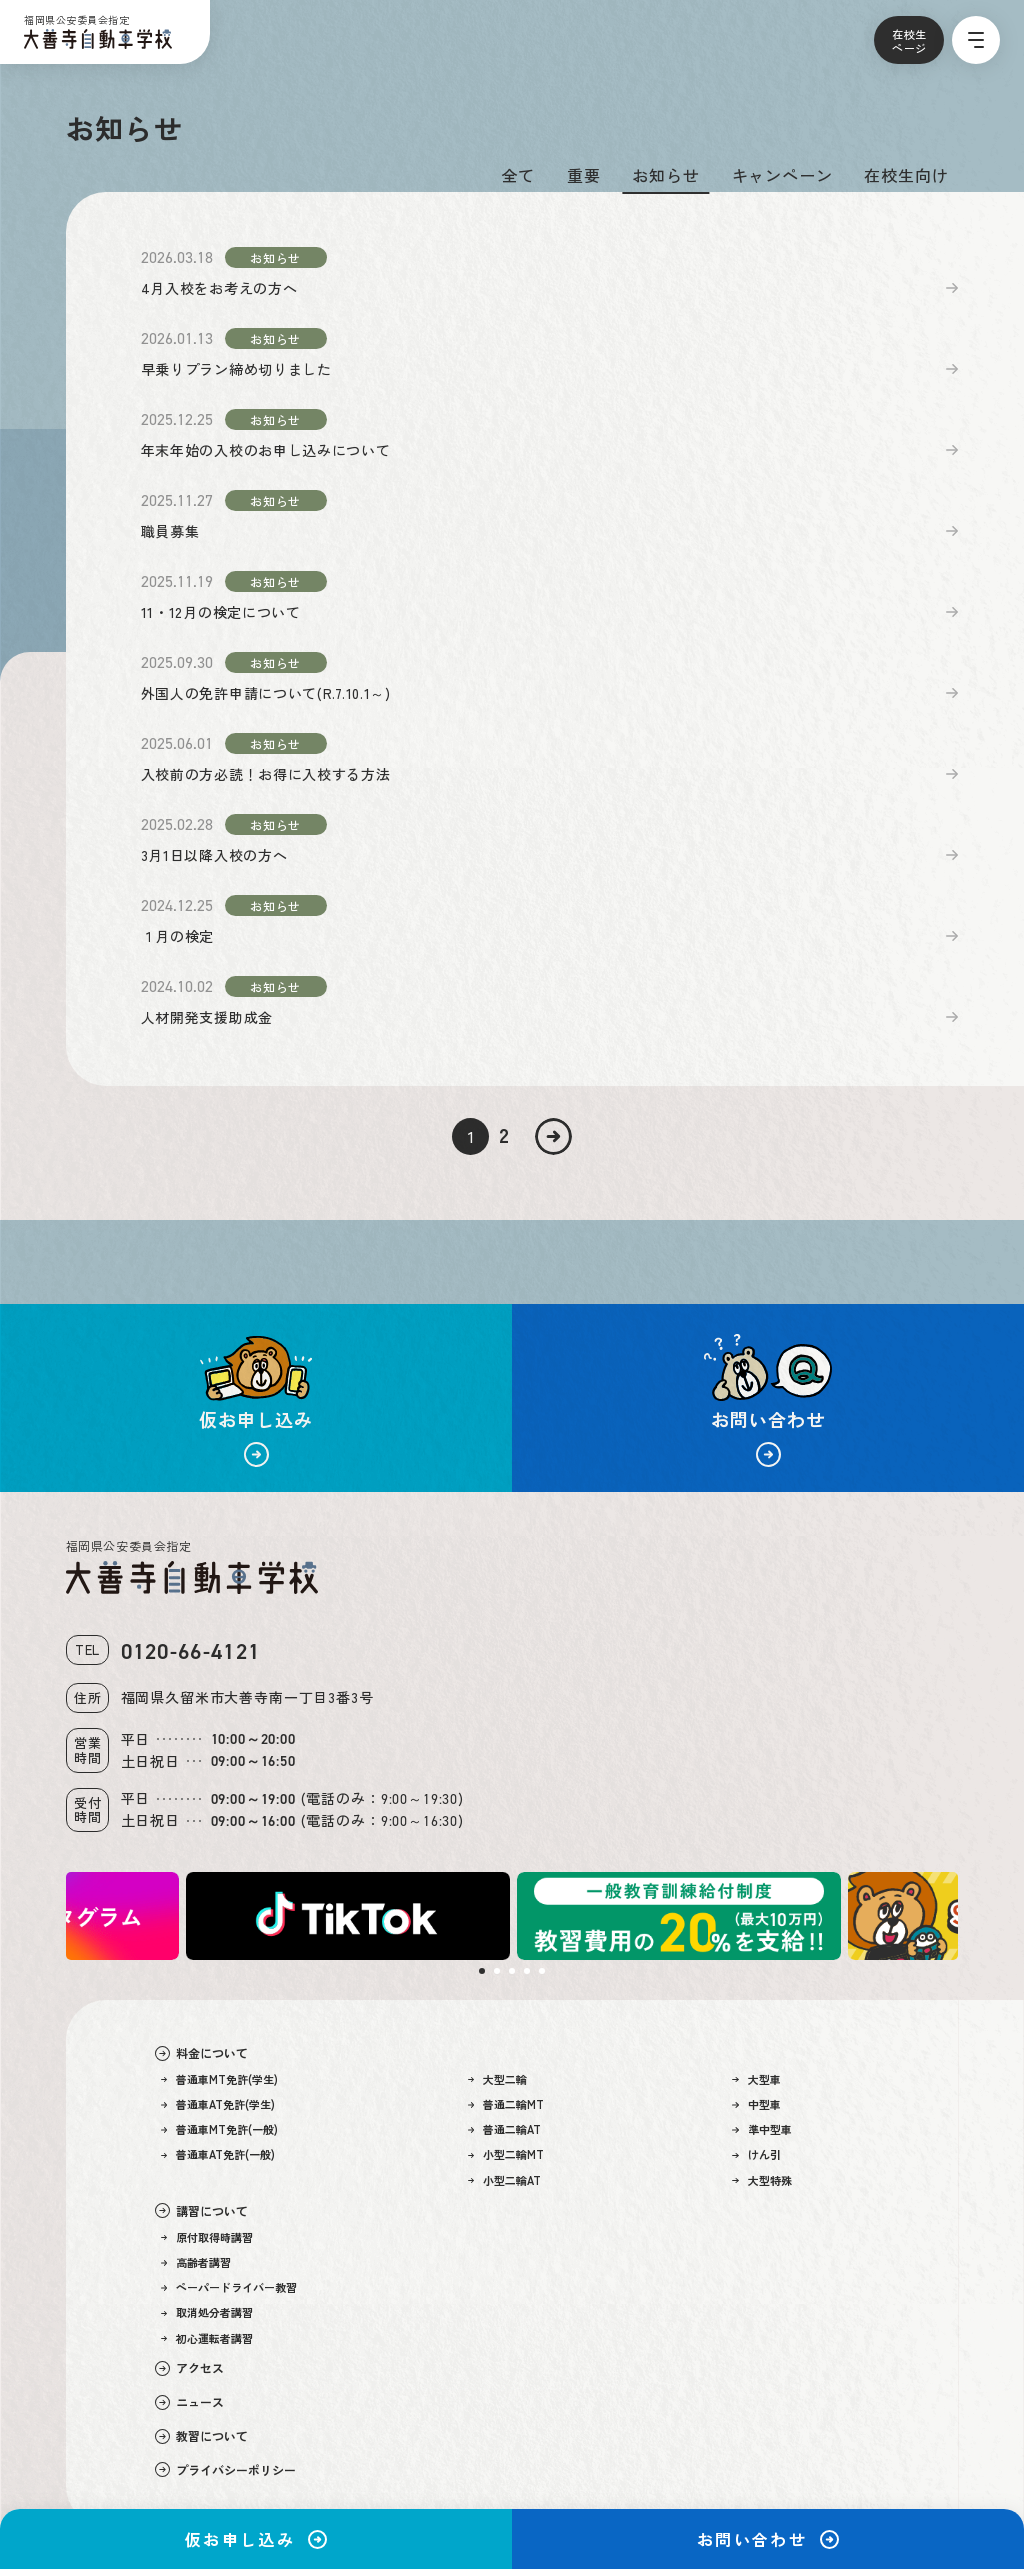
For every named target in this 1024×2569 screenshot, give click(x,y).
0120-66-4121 (191, 1651)
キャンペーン (782, 175)
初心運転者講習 (207, 2338)
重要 (584, 175)
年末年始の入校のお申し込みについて (266, 450)
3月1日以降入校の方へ (214, 855)
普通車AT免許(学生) (218, 2104)
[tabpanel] (678, 1915)
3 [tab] (512, 1971)
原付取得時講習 (207, 2237)
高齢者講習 (196, 2262)
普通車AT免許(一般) (218, 2154)
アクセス (189, 2368)
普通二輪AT (505, 2129)
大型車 (756, 2079)
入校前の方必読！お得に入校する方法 (266, 774)
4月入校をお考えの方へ (219, 288)
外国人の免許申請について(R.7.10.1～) (266, 693)
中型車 (756, 2104)
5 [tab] (542, 1971)
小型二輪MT (506, 2154)
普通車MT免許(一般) (220, 2129)
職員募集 (170, 531)
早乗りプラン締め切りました (236, 369)
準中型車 (762, 2129)
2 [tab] (497, 1971)
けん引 (756, 2154)
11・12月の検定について (221, 612)
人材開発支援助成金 (207, 1017)
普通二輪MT (506, 2104)
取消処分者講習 (207, 2312)
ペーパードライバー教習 (229, 2287)
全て (518, 175)
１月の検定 (178, 936)
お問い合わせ (768, 2539)
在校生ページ (909, 41)
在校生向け (906, 175)
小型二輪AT (505, 2180)
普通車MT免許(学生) (220, 2079)
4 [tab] (527, 1971)
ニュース (189, 2402)
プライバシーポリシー (225, 2470)
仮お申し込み (256, 2539)
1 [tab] (482, 1971)
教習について (201, 2436)
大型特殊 (762, 2180)
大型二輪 (498, 2079)
